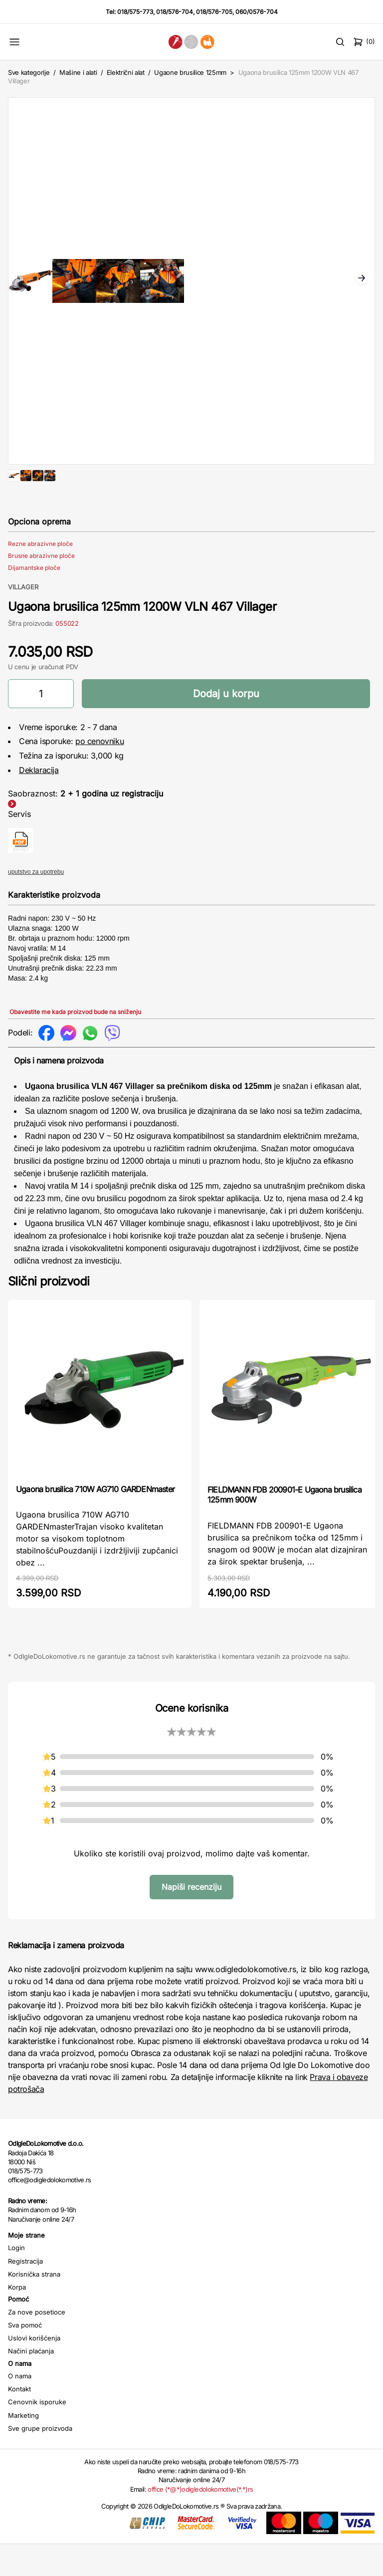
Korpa (17, 2319)
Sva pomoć (25, 2357)
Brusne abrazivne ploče (41, 587)
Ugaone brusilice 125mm (190, 72)
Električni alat (126, 72)
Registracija (25, 2293)
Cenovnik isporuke (37, 2434)
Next (362, 279)
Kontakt (19, 2421)
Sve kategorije (28, 72)
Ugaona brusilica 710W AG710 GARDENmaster (95, 1521)
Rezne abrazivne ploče (40, 575)
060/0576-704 (256, 11)
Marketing (23, 2447)
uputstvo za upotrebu (36, 903)
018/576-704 (174, 11)
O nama (19, 2408)
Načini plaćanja (31, 2383)
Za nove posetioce (36, 2344)
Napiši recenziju (191, 1919)
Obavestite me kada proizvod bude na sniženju (75, 1043)
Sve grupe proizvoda (40, 2460)
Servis (19, 846)
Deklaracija (39, 802)
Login (16, 2280)
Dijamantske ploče (34, 599)
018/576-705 (214, 11)
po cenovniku (99, 773)
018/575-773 (135, 11)
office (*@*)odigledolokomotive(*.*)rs (200, 2521)
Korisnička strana (34, 2306)
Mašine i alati (78, 72)
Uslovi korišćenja (34, 2370)
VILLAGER (23, 619)
